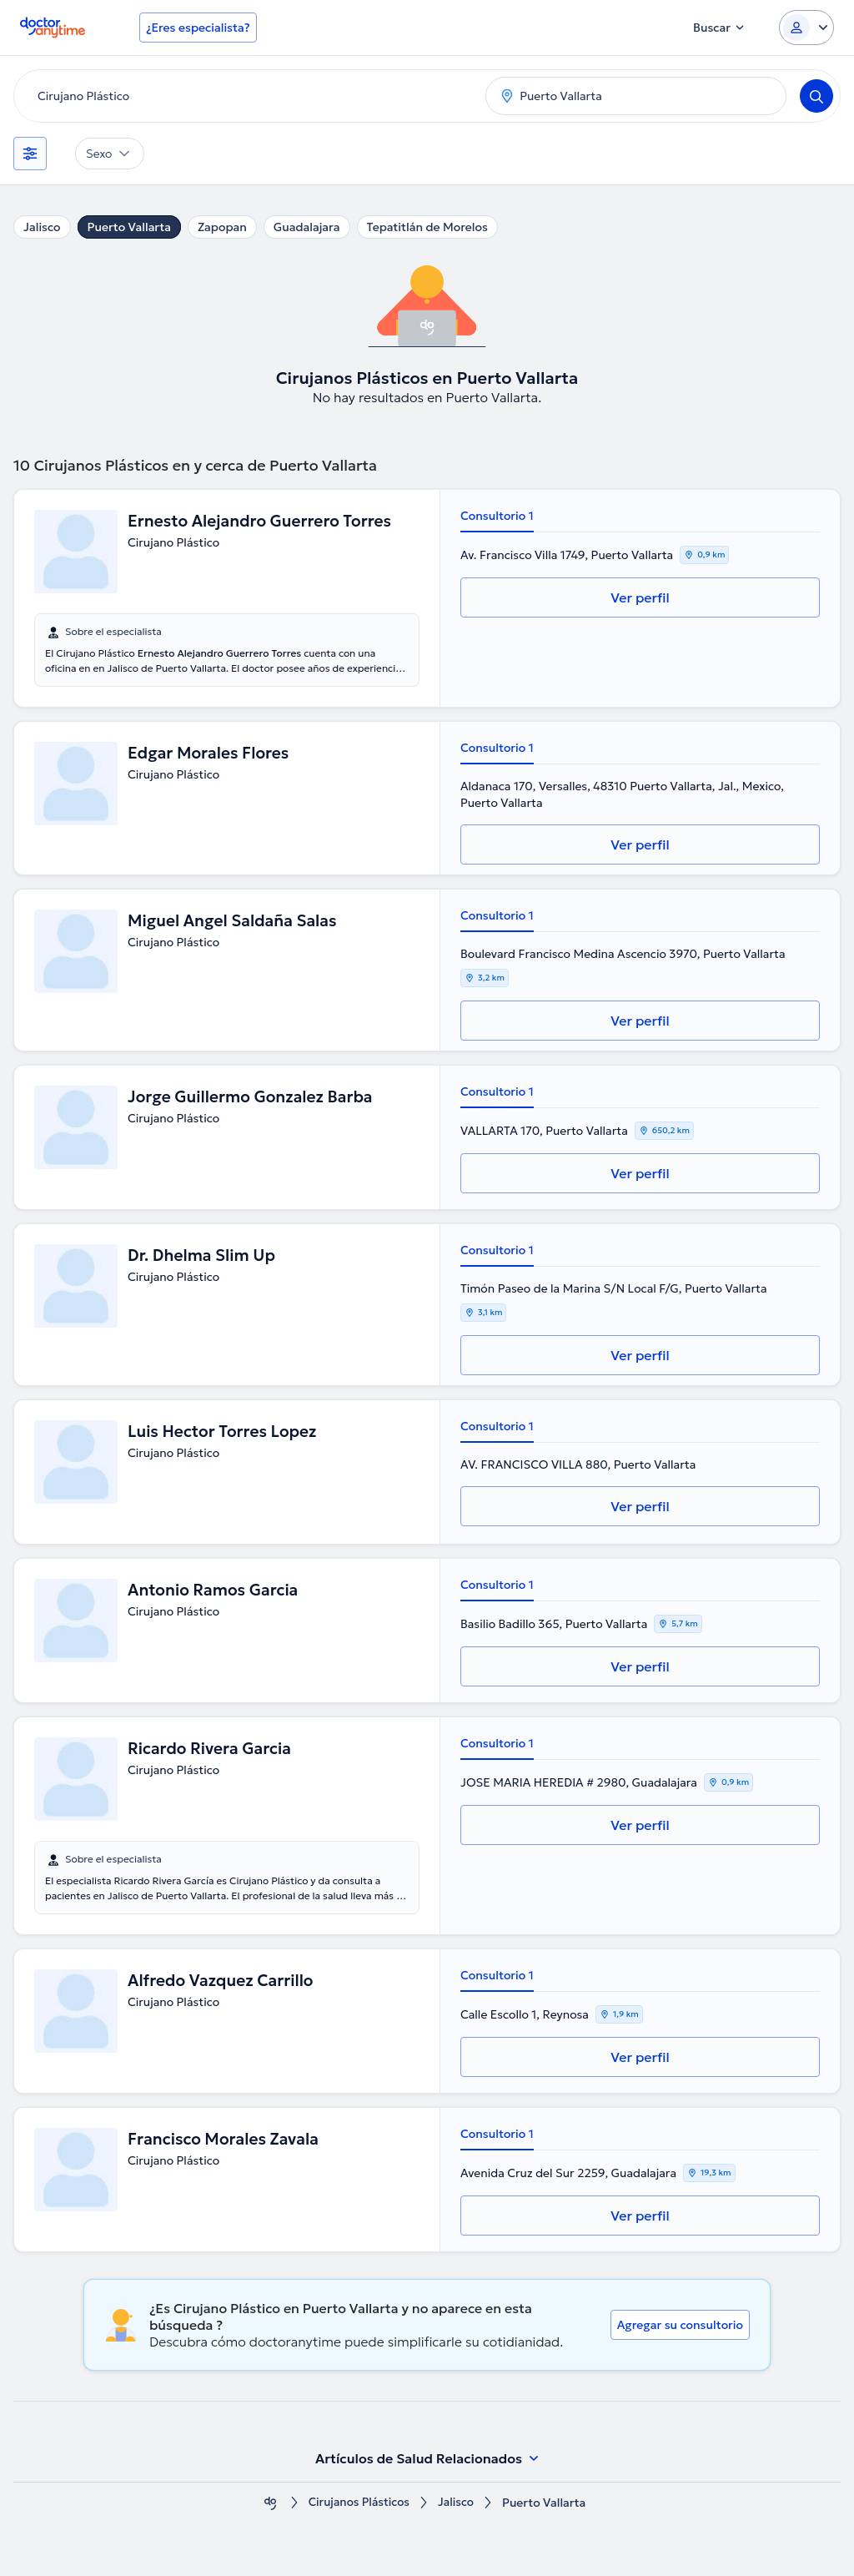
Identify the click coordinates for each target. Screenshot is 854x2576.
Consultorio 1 (497, 515)
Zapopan (222, 226)
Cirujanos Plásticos (358, 2503)
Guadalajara (307, 226)
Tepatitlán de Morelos (427, 226)
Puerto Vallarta (129, 226)
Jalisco (42, 226)
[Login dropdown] (806, 27)
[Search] (816, 96)
